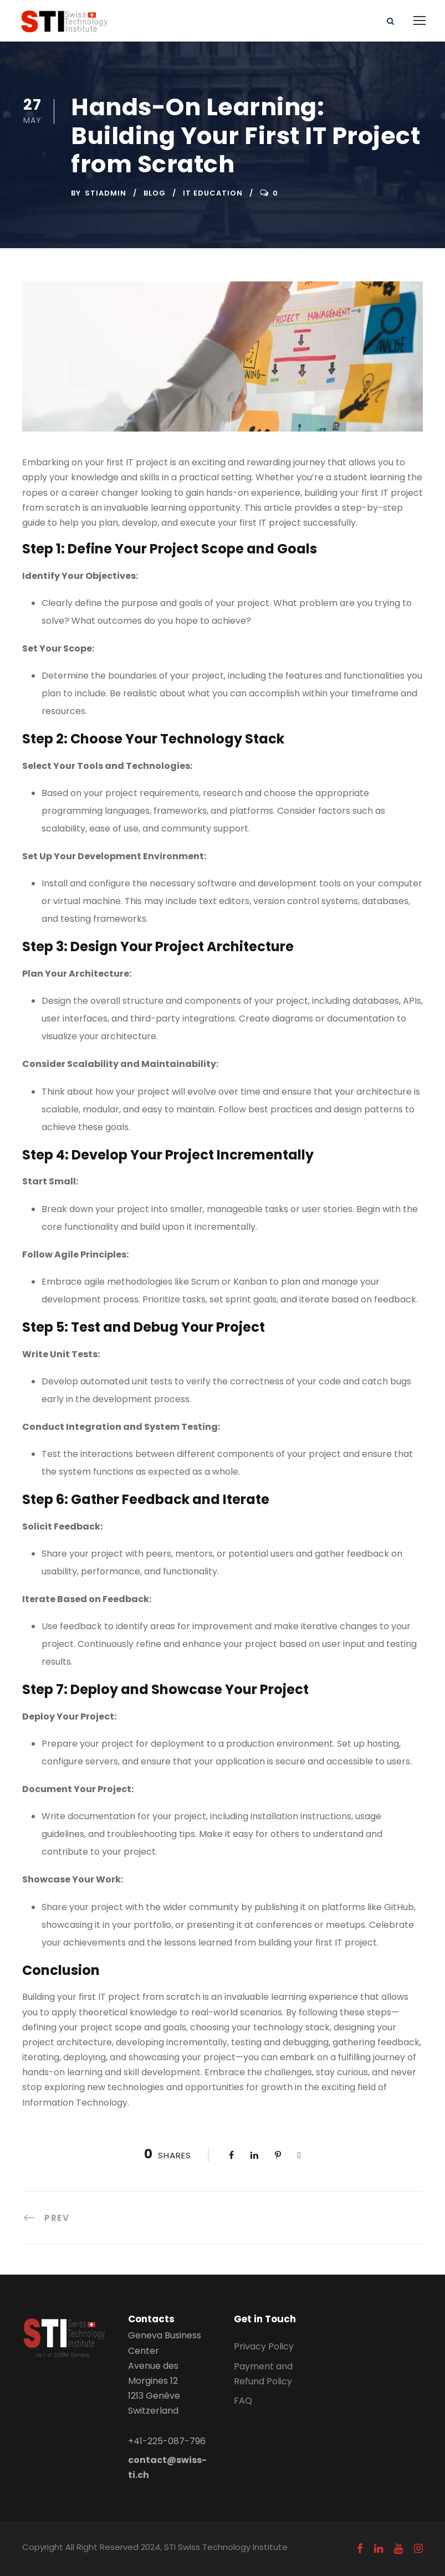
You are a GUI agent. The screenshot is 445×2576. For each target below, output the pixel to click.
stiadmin (105, 193)
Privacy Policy (264, 2346)
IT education (213, 193)
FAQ (243, 2400)
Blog (155, 193)
